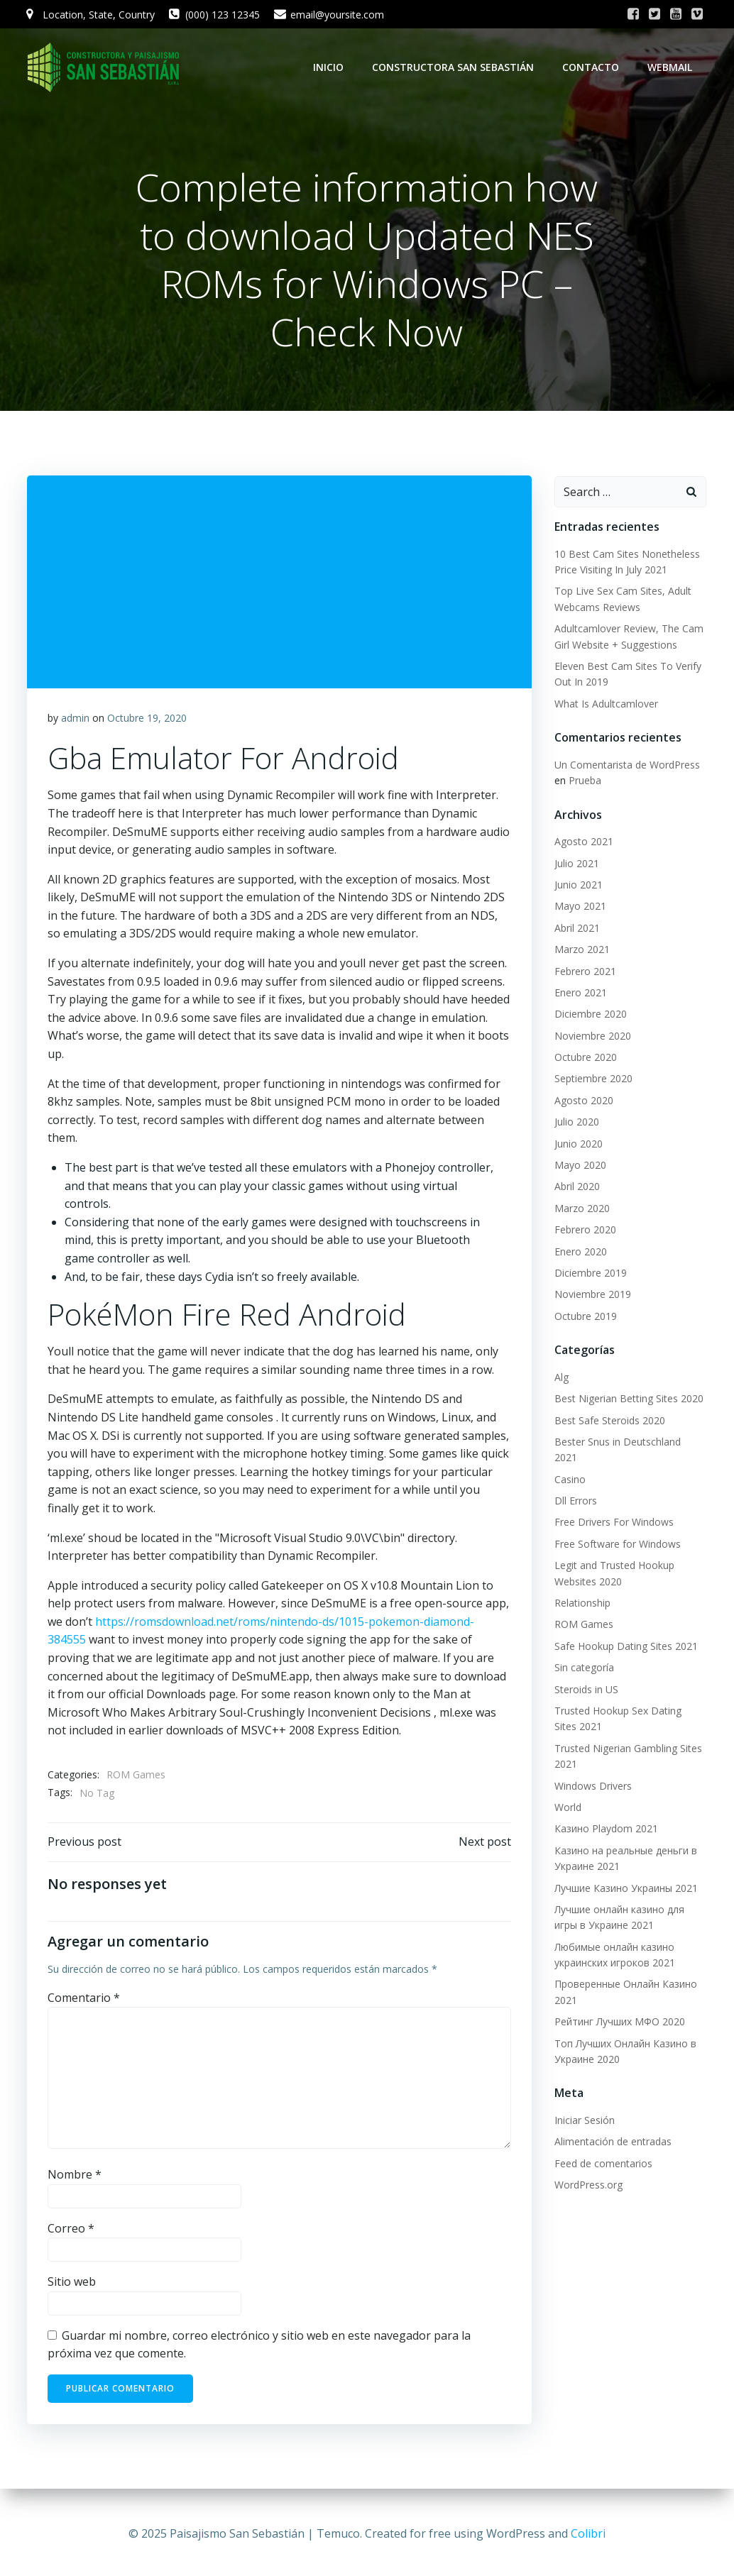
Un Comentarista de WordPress (626, 765)
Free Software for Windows (617, 1529)
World (567, 1792)
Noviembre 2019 (592, 1294)
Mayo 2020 (580, 1165)
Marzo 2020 (581, 1209)
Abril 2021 (576, 928)
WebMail (671, 67)
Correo (71, 2232)
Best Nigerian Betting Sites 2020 (628, 1399)
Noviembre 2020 (592, 1036)
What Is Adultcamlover (605, 704)
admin (75, 720)
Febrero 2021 (584, 972)
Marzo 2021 (581, 950)
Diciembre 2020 (590, 1014)
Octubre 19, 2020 (147, 720)
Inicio (329, 67)
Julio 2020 (576, 1122)
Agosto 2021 (583, 842)
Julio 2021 (576, 864)
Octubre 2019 (585, 1316)
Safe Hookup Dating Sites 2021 (625, 1630)
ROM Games (135, 1776)
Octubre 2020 (585, 1057)
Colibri (588, 2533)
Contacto (592, 67)
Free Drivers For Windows (613, 1507)
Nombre (75, 2178)
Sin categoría (583, 1652)
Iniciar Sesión (584, 2105)
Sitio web (72, 2286)
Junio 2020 (578, 1144)
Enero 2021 (580, 993)
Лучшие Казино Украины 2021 (625, 1872)
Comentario (84, 2002)
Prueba (584, 781)
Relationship (582, 1588)
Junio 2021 (578, 885)
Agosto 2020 (583, 1101)
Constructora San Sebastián (454, 67)
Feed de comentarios (603, 2147)
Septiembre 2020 (593, 1079)
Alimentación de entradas (612, 2126)
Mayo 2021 (580, 906)
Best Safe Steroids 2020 (609, 1421)
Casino (569, 1463)
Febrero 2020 (584, 1230)
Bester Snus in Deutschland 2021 (630, 1442)
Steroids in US (586, 1673)
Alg (561, 1378)
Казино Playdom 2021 (605, 1813)
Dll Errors (575, 1485)
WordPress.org (588, 2169)
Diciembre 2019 (590, 1273)
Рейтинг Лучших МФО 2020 (619, 2006)
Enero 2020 (580, 1252)
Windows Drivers (592, 1770)
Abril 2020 (576, 1187)
